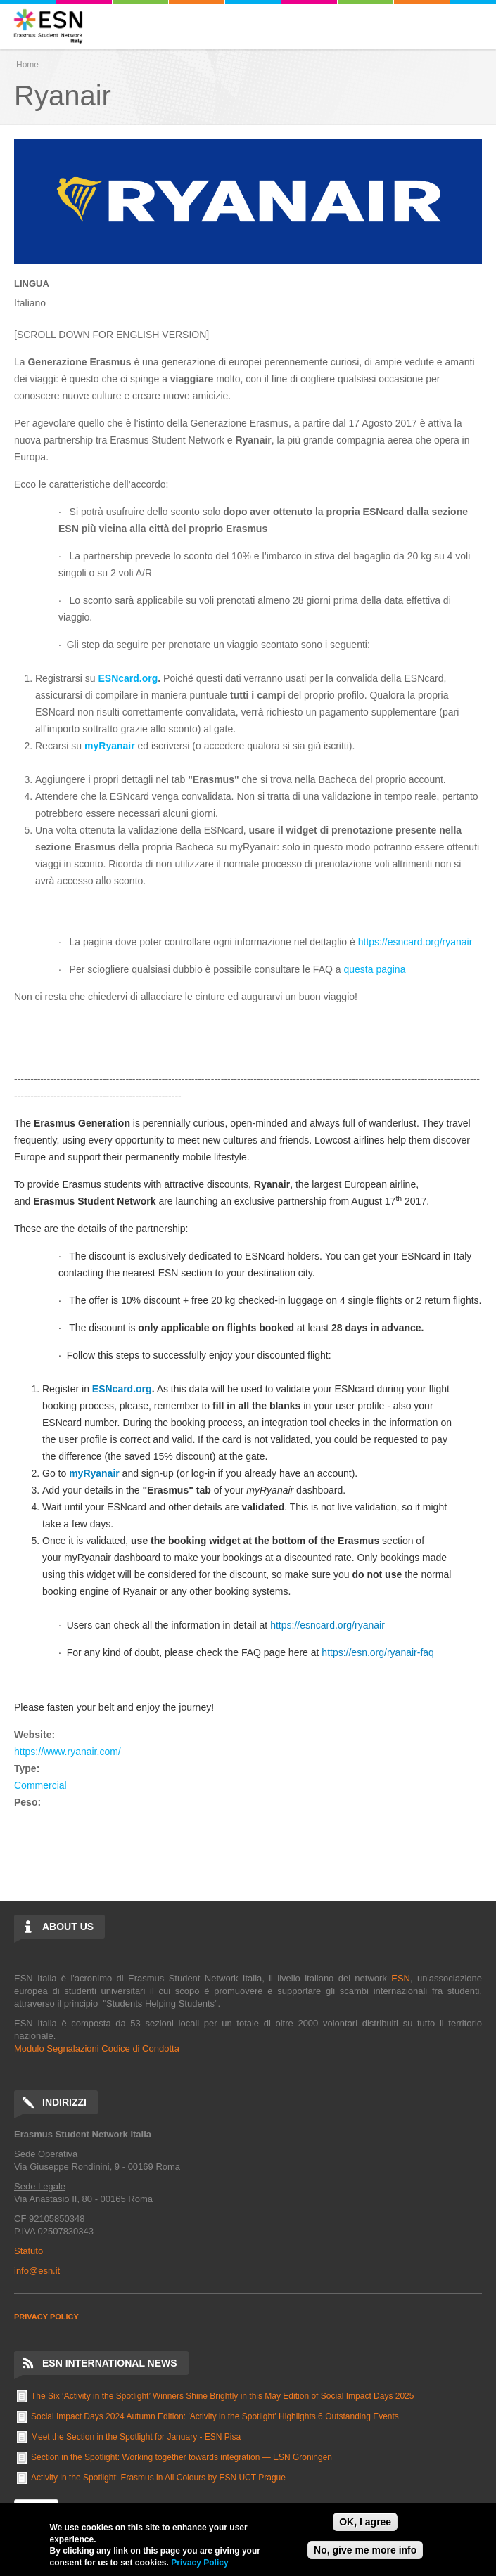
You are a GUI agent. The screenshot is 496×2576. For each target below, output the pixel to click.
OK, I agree (365, 2522)
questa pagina (374, 969)
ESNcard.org (128, 678)
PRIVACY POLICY (46, 2316)
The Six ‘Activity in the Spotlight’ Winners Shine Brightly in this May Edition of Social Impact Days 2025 (222, 2396)
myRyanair (109, 745)
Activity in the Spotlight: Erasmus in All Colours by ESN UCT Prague (158, 2478)
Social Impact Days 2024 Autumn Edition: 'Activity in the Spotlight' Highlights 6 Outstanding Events (215, 2416)
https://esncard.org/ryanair (415, 941)
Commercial (40, 1785)
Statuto (28, 2251)
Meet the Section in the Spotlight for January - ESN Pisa (136, 2437)
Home (27, 65)
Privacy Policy (199, 2563)
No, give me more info (365, 2550)
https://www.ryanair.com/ (67, 1751)
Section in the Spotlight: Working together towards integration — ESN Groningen (181, 2457)
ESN (400, 1978)
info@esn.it (37, 2270)
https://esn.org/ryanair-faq (378, 1652)
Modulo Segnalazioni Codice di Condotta (96, 2048)
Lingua (31, 283)
